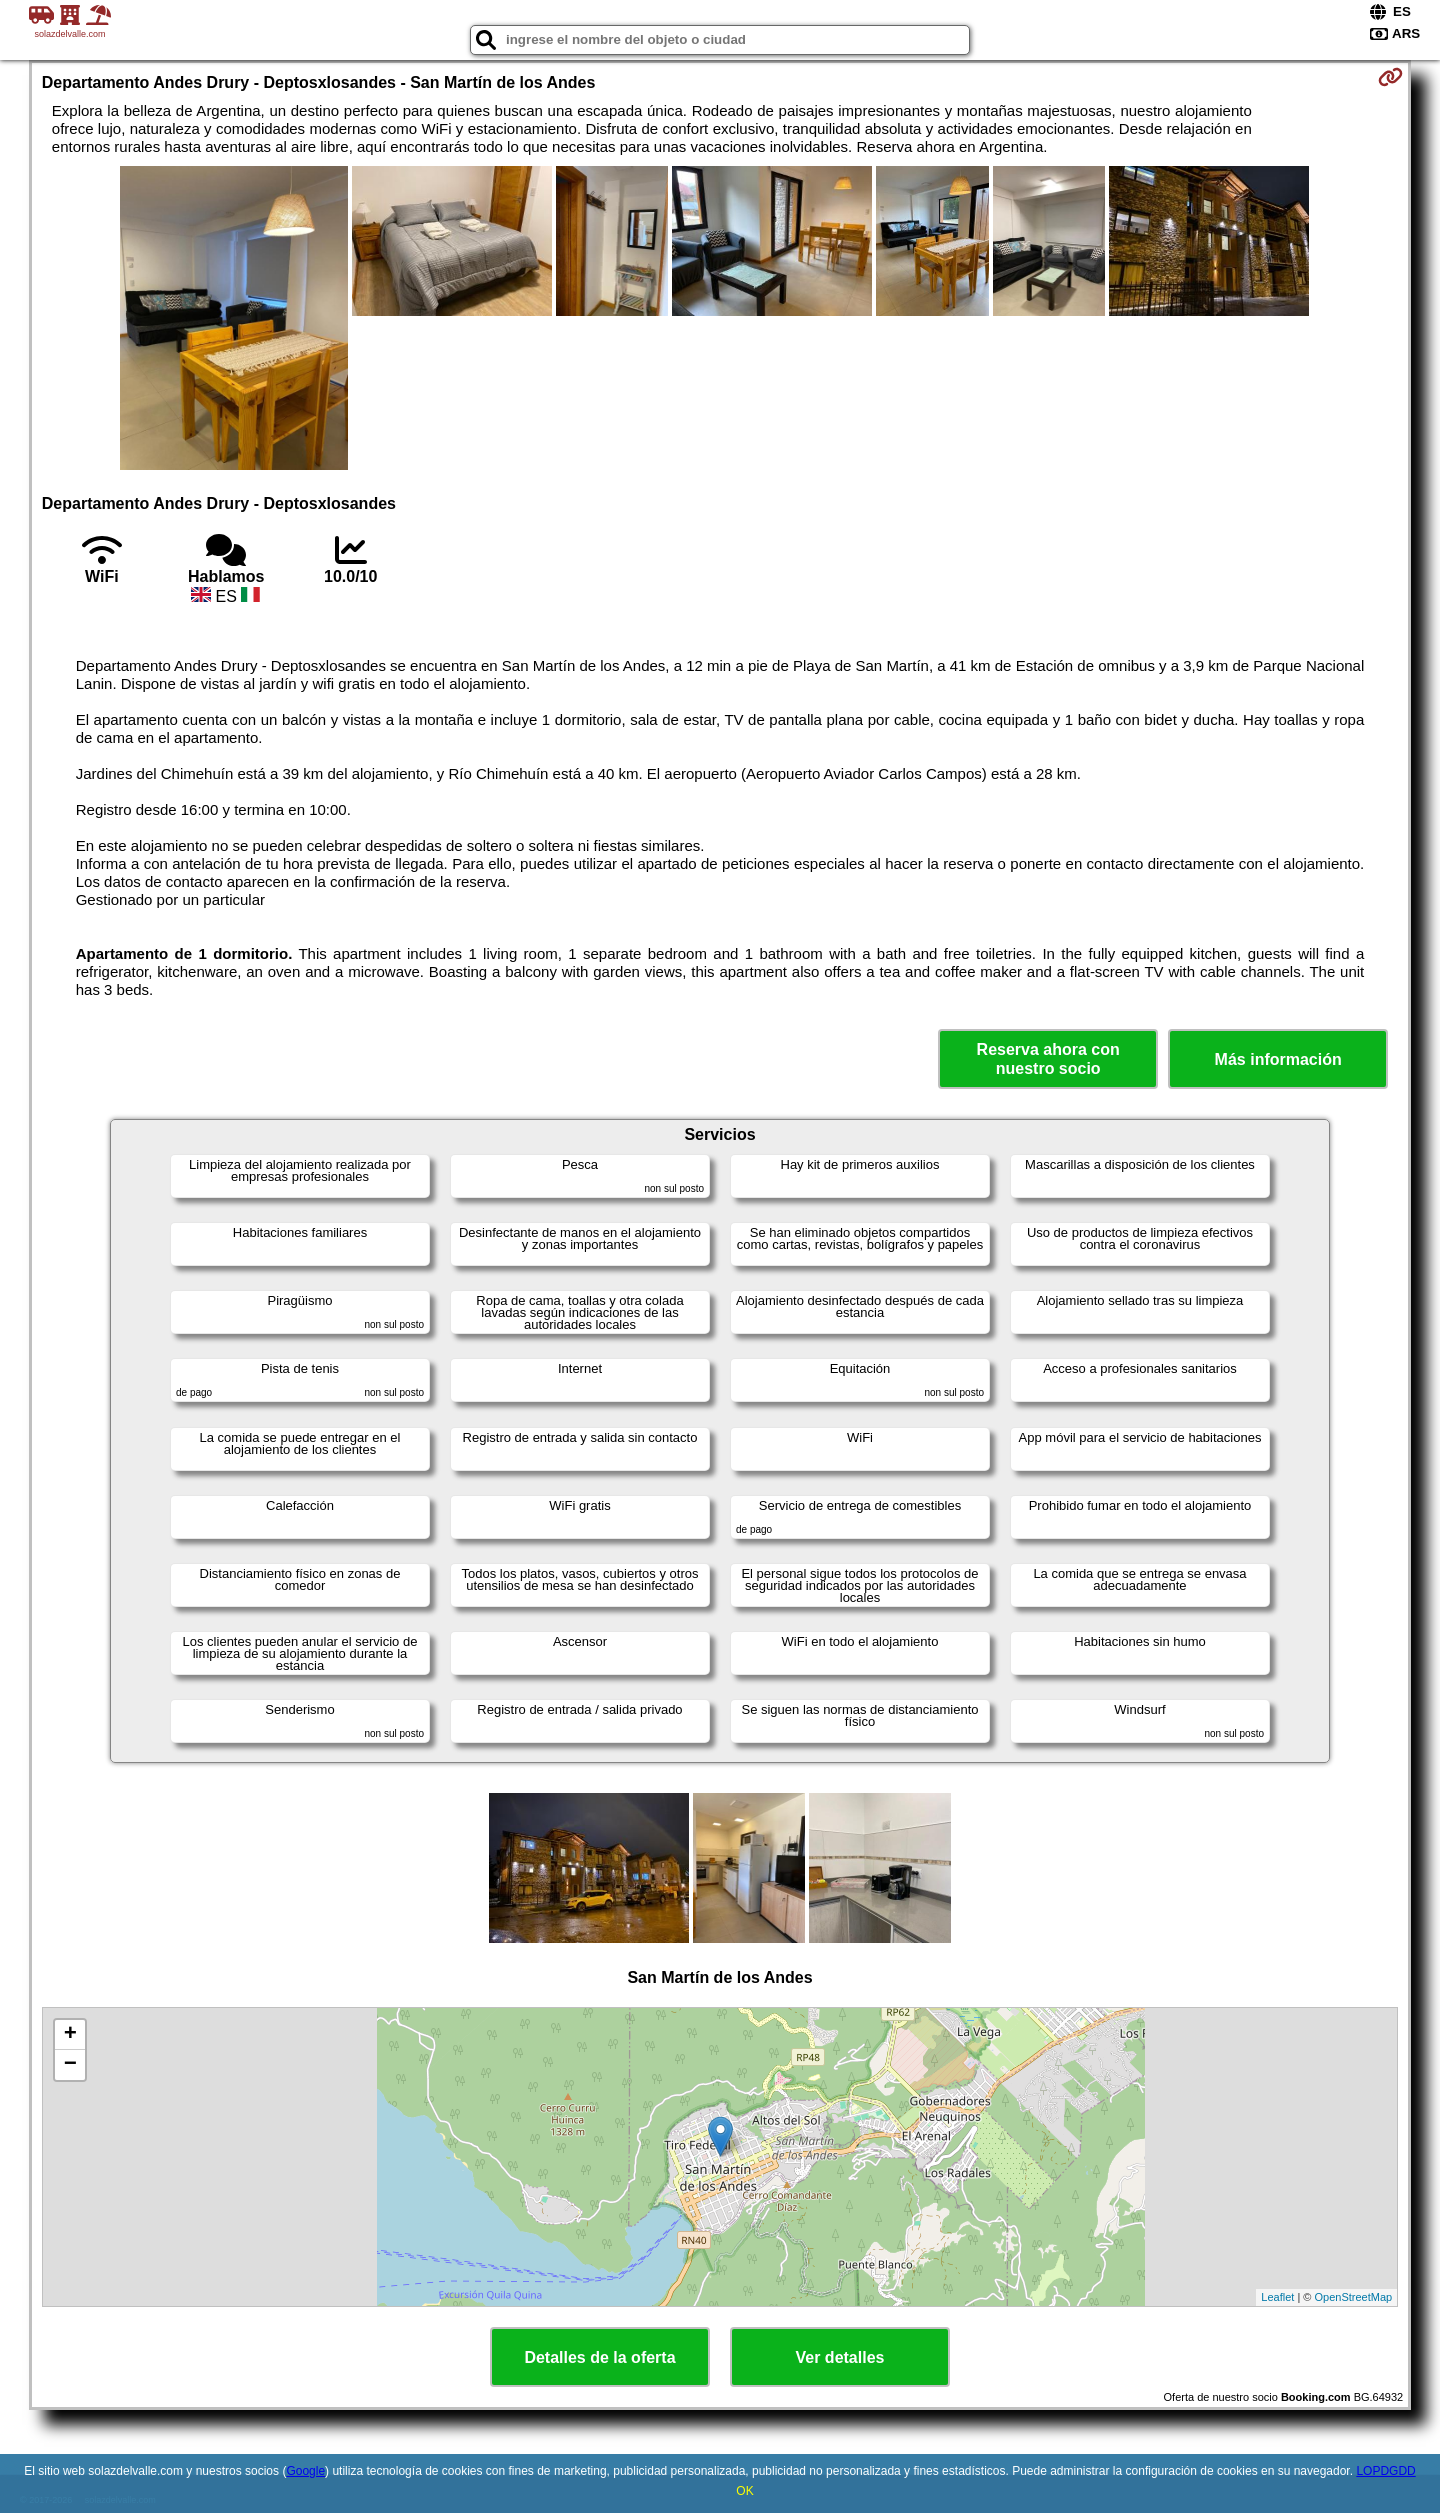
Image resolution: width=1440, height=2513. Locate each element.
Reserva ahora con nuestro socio (1048, 1059)
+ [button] (70, 2035)
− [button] (70, 2065)
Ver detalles (840, 2357)
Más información (1278, 1059)
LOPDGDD (1385, 2471)
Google (305, 2471)
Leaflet (1277, 2297)
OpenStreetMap (1354, 2297)
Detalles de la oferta (599, 2357)
